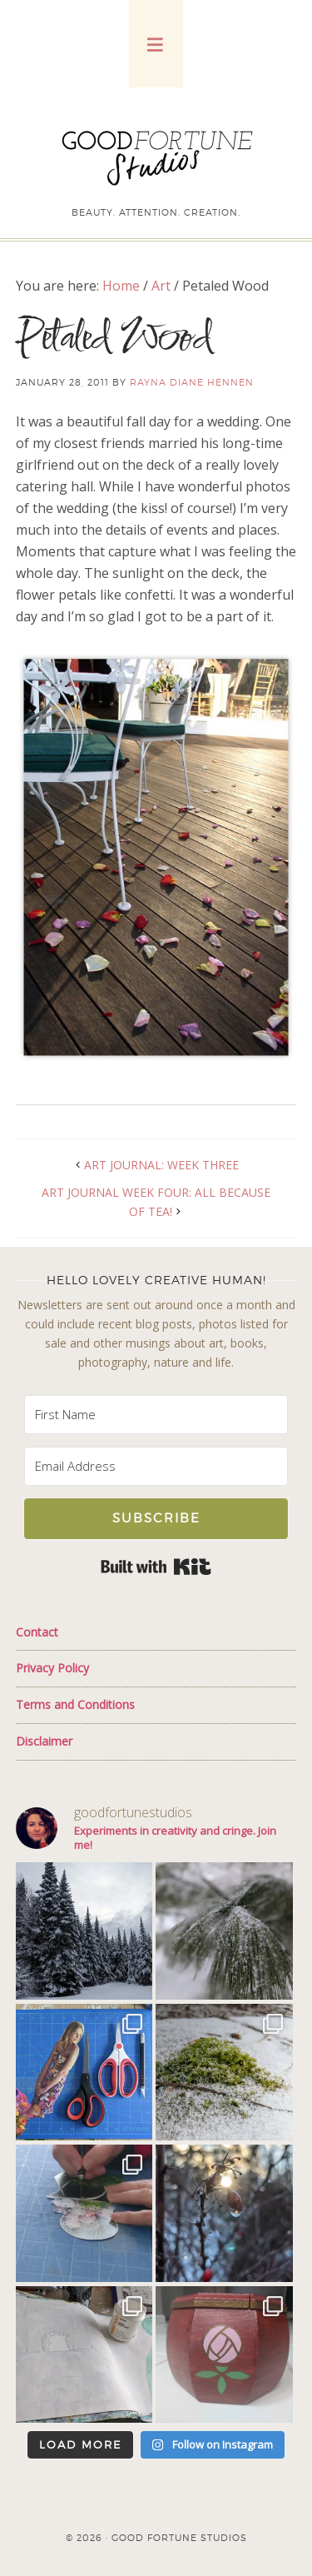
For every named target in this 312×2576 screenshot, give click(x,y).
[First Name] (156, 1414)
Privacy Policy (52, 1668)
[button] (156, 43)
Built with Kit (156, 1567)
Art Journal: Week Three (161, 1165)
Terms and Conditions (75, 1704)
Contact (37, 1632)
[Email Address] (156, 1466)
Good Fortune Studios (156, 154)
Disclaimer (44, 1741)
